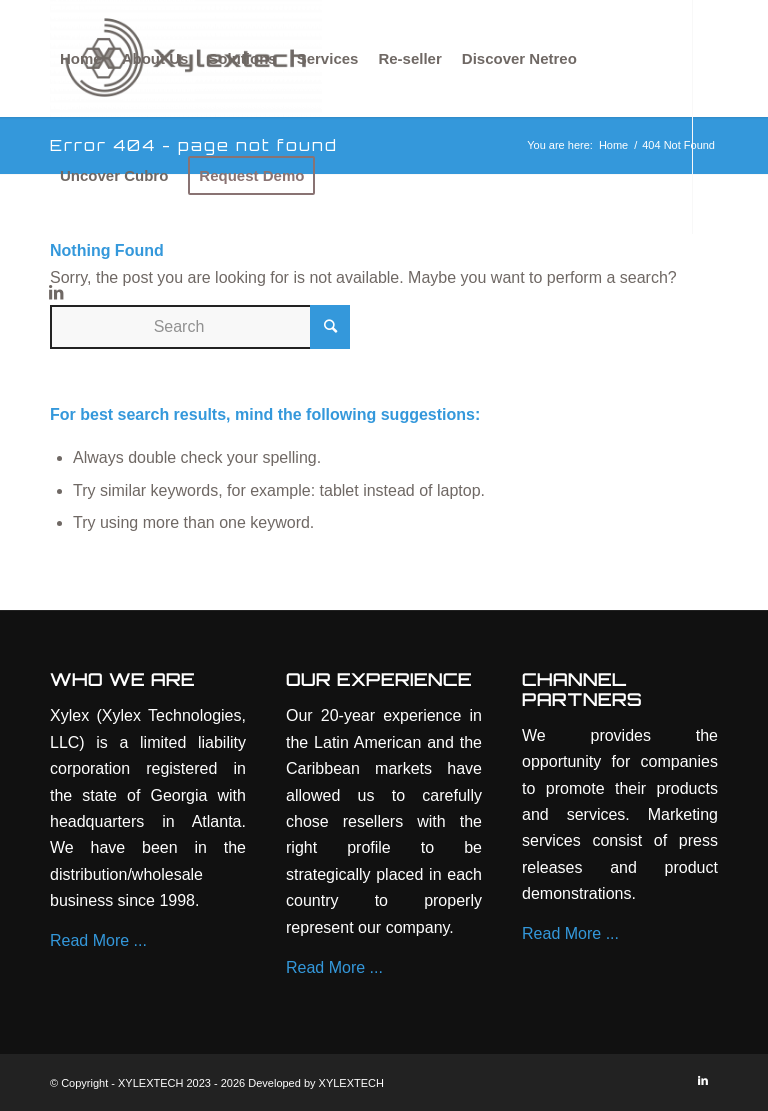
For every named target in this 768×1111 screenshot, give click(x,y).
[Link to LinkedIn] (56, 292)
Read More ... (98, 940)
